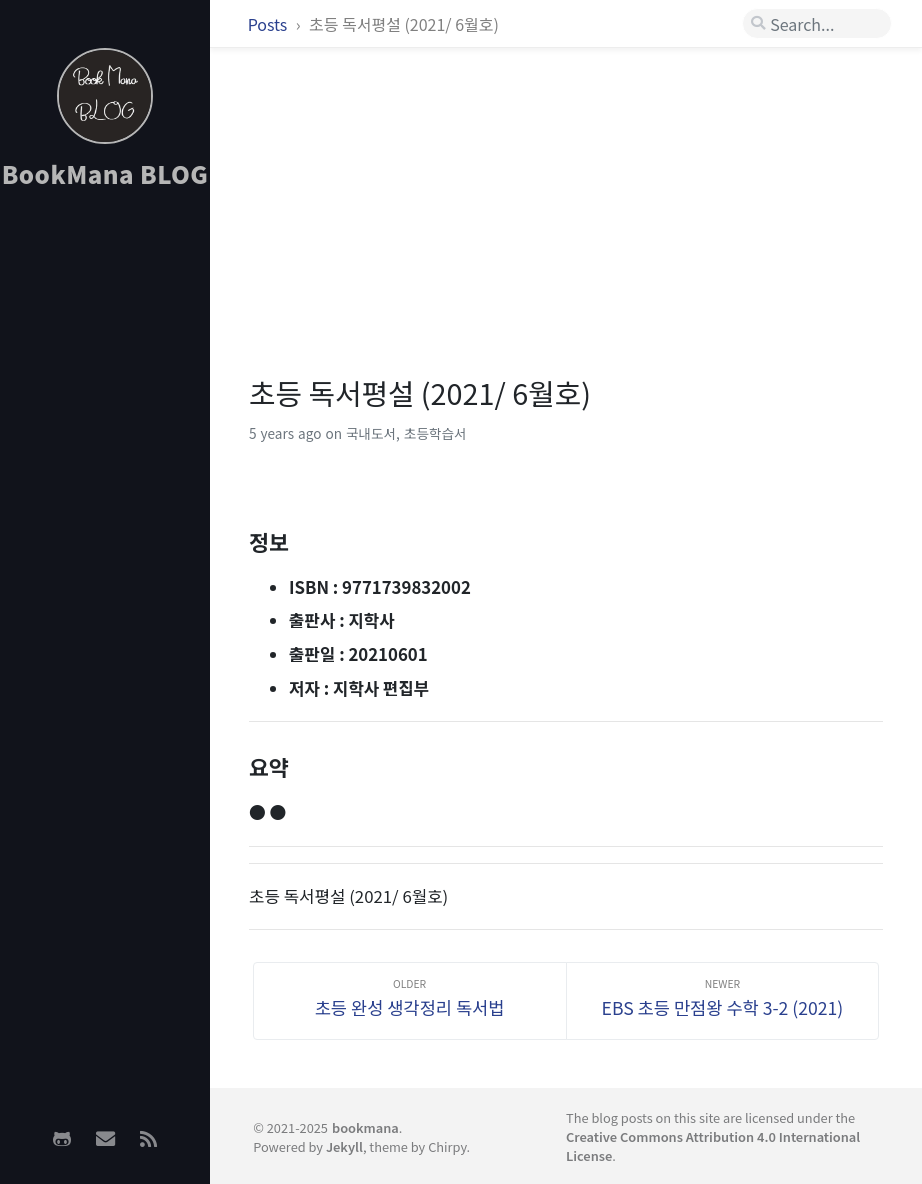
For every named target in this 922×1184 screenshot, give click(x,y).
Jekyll (344, 1146)
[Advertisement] (105, 521)
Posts (269, 24)
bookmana (365, 1127)
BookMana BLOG (105, 173)
